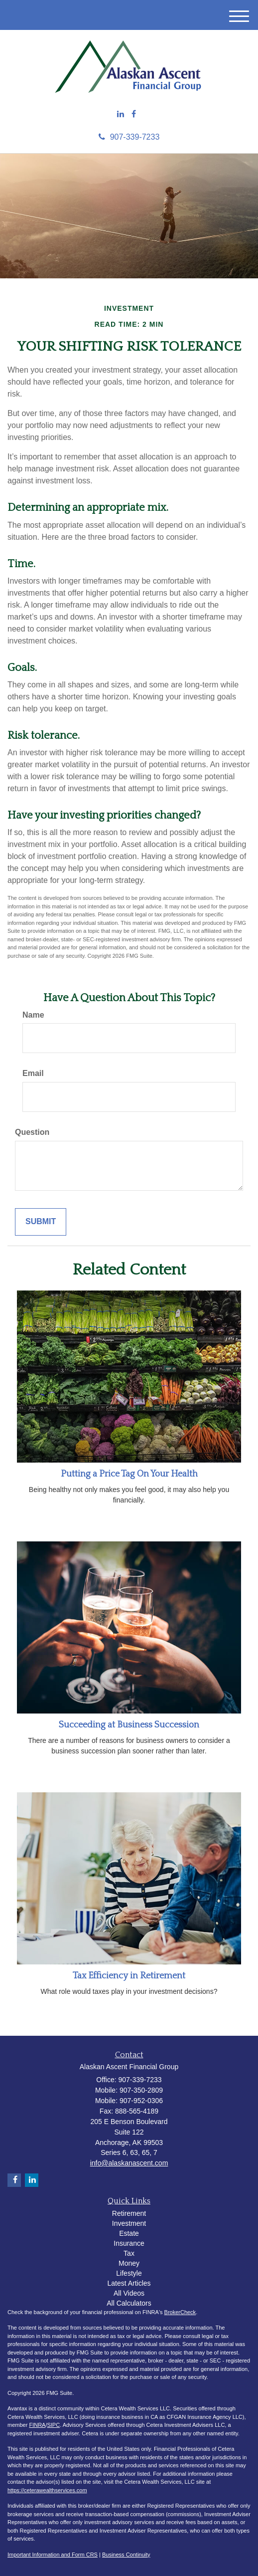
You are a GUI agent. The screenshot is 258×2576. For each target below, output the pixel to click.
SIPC (53, 2425)
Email (33, 1073)
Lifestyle (128, 2273)
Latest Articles (128, 2283)
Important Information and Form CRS (52, 2555)
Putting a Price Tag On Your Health (129, 1474)
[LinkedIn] (120, 114)
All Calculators (129, 2303)
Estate (129, 2233)
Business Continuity (126, 2555)
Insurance (129, 2243)
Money (129, 2263)
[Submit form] (40, 1222)
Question (32, 1132)
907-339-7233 (129, 137)
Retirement (129, 2213)
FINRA (37, 2425)
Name (33, 1015)
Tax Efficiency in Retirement (129, 1976)
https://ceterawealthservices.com (47, 2490)
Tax (129, 2253)
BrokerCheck (180, 2312)
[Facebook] (133, 114)
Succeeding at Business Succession (129, 1725)
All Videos (129, 2293)
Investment (129, 2223)
